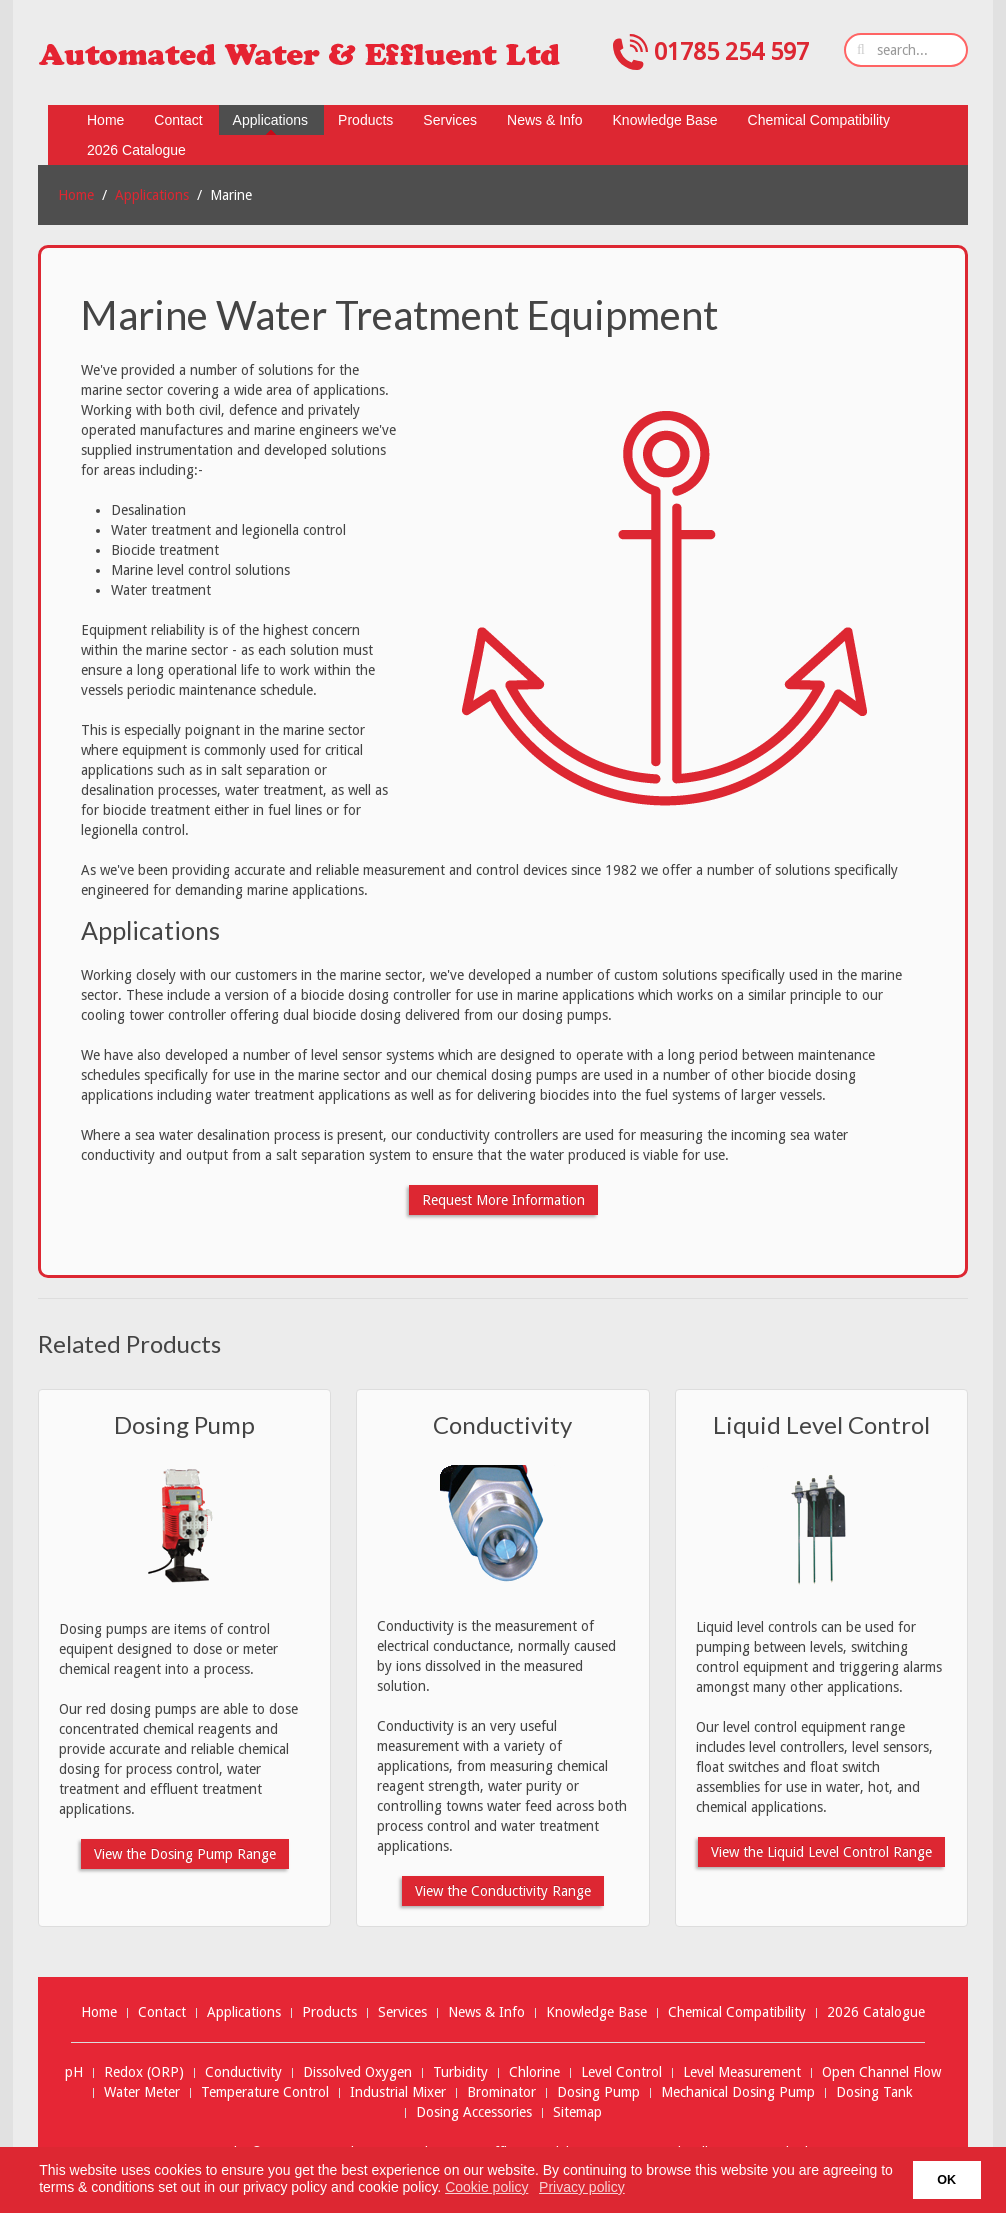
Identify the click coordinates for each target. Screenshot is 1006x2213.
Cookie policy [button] (486, 2187)
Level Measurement (742, 2072)
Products (329, 2012)
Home (76, 195)
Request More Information (503, 1200)
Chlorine (534, 2072)
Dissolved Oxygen (357, 2072)
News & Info (486, 2012)
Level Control (621, 2072)
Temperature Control (265, 2092)
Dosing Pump (184, 1424)
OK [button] (946, 2180)
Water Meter (142, 2092)
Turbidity (460, 2072)
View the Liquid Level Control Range (821, 1852)
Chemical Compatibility (737, 2012)
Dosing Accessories (474, 2112)
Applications (152, 195)
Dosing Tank (874, 2092)
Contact (162, 2012)
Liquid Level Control (821, 1424)
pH (74, 2072)
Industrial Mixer (398, 2092)
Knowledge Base (596, 2012)
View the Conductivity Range (503, 1891)
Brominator (501, 2092)
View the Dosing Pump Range (185, 1854)
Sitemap (577, 2112)
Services (402, 2012)
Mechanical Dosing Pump (738, 2092)
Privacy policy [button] (582, 2187)
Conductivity (502, 1424)
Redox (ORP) (144, 2072)
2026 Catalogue (876, 2012)
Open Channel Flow (881, 2072)
